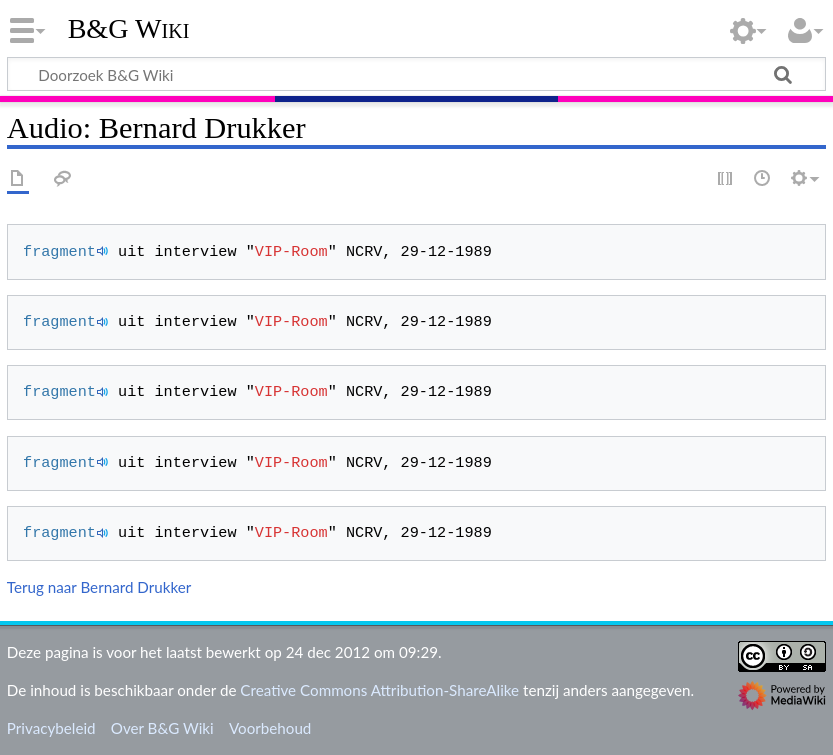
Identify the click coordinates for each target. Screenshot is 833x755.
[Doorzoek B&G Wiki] (416, 74)
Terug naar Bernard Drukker (99, 587)
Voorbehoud (270, 728)
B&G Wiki (129, 29)
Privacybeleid (51, 728)
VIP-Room (291, 252)
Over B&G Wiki (162, 728)
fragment (59, 252)
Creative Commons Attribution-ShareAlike (379, 690)
